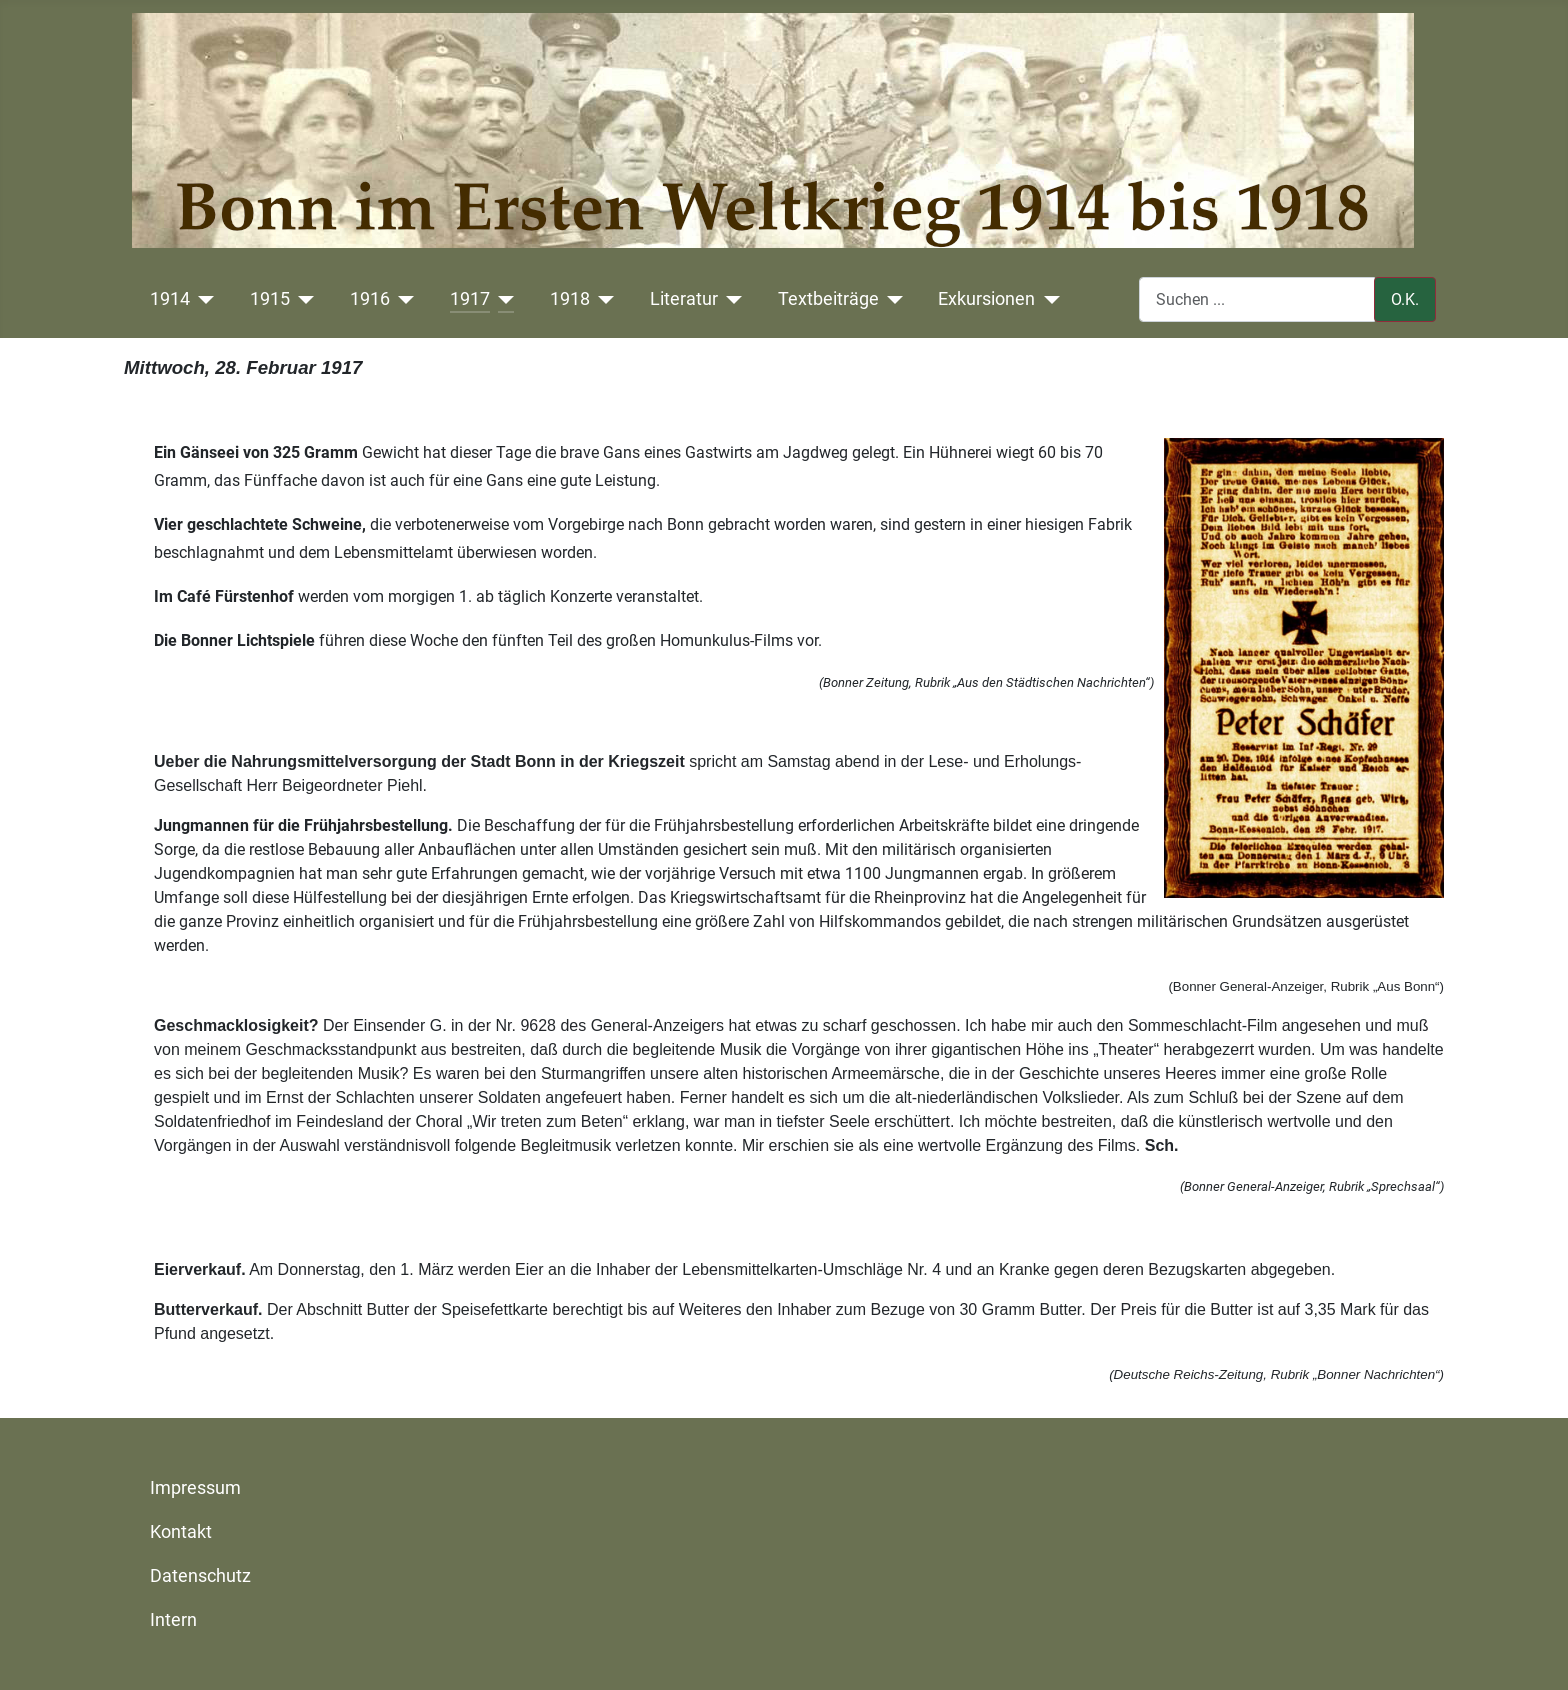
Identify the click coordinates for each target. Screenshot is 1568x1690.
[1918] (602, 299)
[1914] (202, 299)
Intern (173, 1620)
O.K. (1405, 299)
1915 (270, 299)
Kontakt (181, 1532)
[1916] (402, 299)
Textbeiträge (828, 299)
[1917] (502, 299)
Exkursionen (986, 299)
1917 (470, 299)
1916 (370, 299)
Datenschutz (200, 1576)
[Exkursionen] (1047, 299)
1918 (570, 299)
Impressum (195, 1488)
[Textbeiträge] (891, 299)
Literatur (684, 299)
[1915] (302, 299)
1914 (170, 299)
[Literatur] (730, 299)
